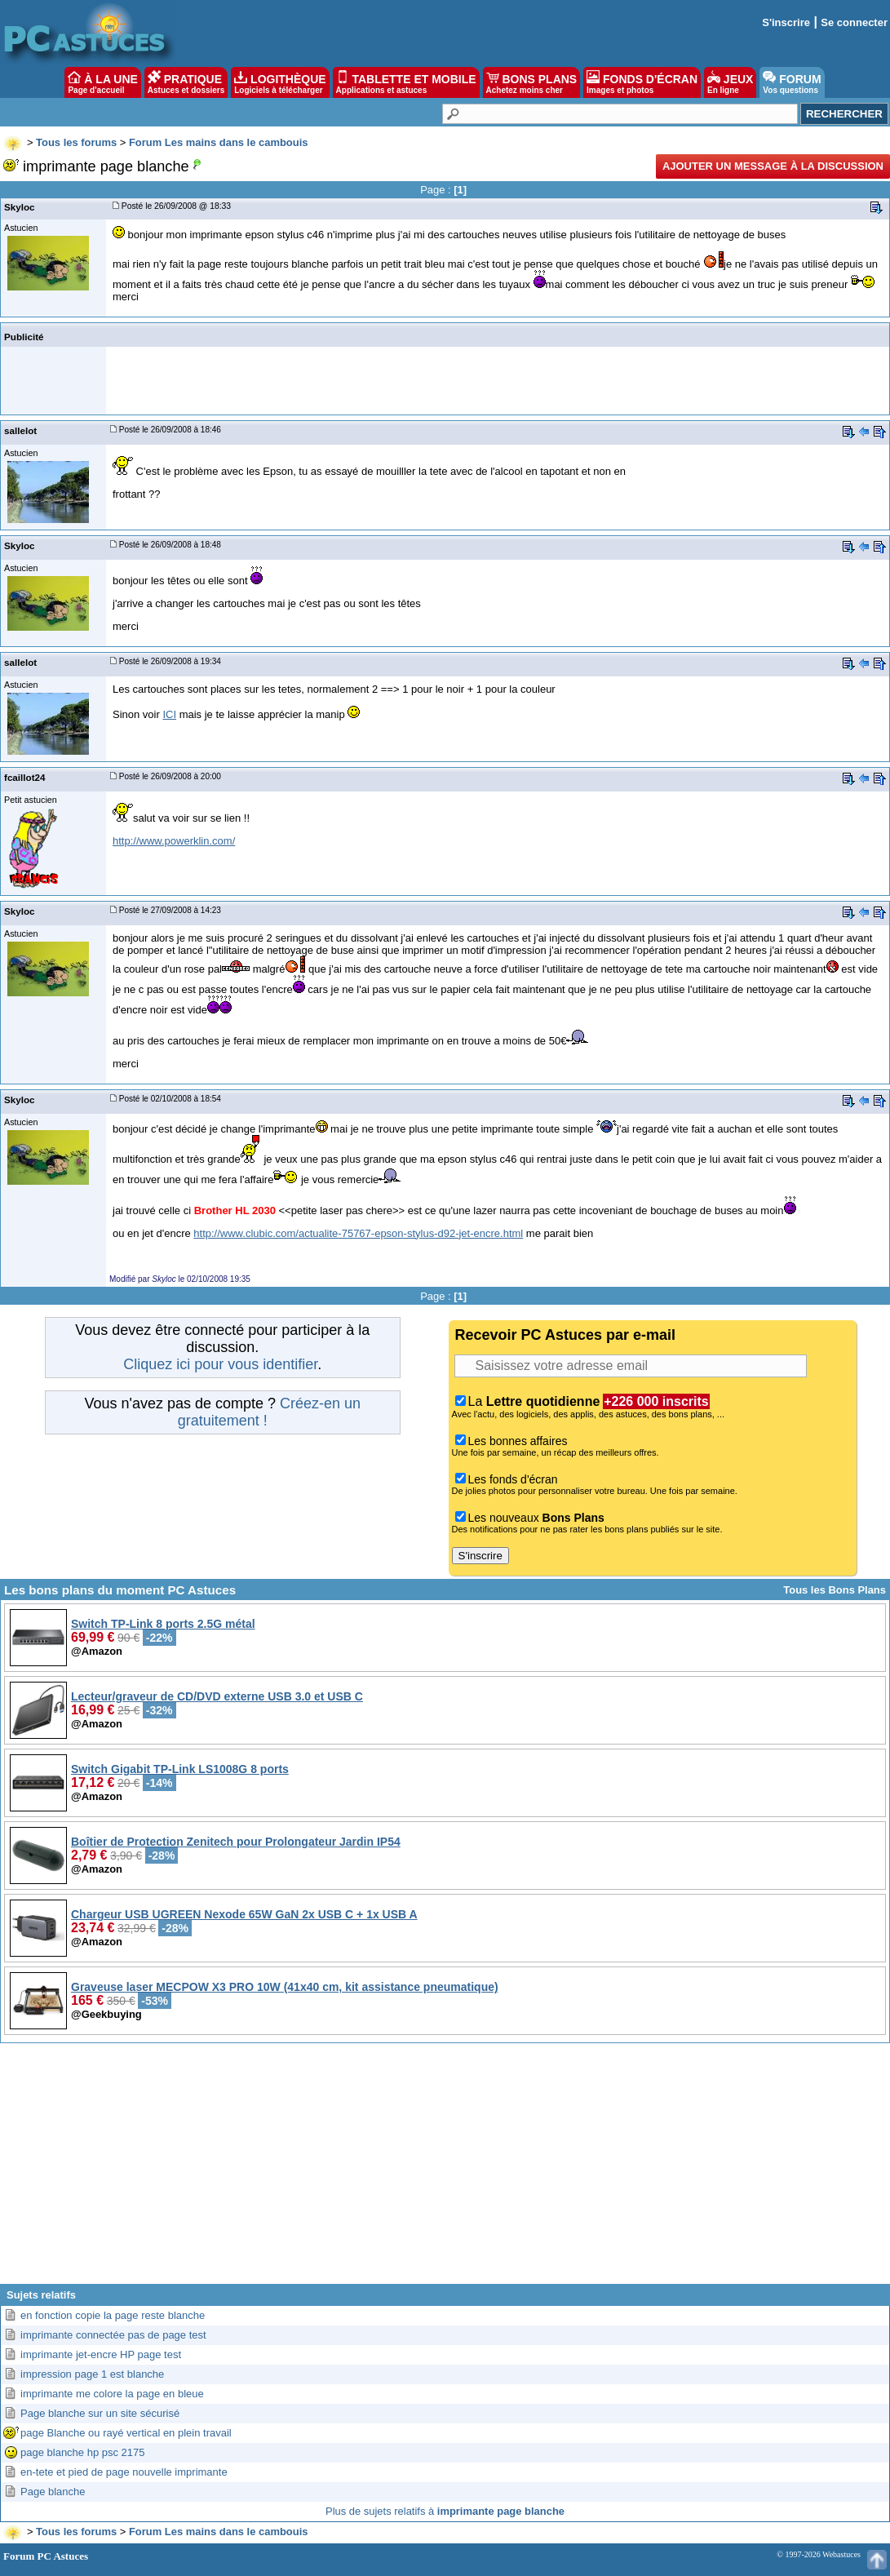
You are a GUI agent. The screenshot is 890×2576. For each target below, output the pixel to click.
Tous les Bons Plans (834, 1590)
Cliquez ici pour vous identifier (220, 1364)
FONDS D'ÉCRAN (642, 82)
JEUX (730, 82)
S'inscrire (786, 22)
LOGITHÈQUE (279, 82)
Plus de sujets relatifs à (445, 2511)
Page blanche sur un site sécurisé (99, 2413)
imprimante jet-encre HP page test (100, 2354)
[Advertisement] (445, 2169)
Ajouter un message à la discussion (772, 166)
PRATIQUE (186, 82)
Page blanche (53, 2491)
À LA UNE (102, 82)
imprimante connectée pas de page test (113, 2335)
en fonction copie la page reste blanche (112, 2315)
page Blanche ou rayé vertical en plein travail (126, 2433)
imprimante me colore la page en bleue (112, 2394)
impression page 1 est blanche (92, 2374)
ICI (169, 714)
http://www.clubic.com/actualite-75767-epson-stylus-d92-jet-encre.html (358, 1233)
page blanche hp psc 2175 (82, 2452)
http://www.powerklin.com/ (174, 841)
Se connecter (854, 22)
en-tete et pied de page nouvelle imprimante (124, 2472)
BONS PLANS (532, 82)
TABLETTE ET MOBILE (406, 82)
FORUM (792, 82)
